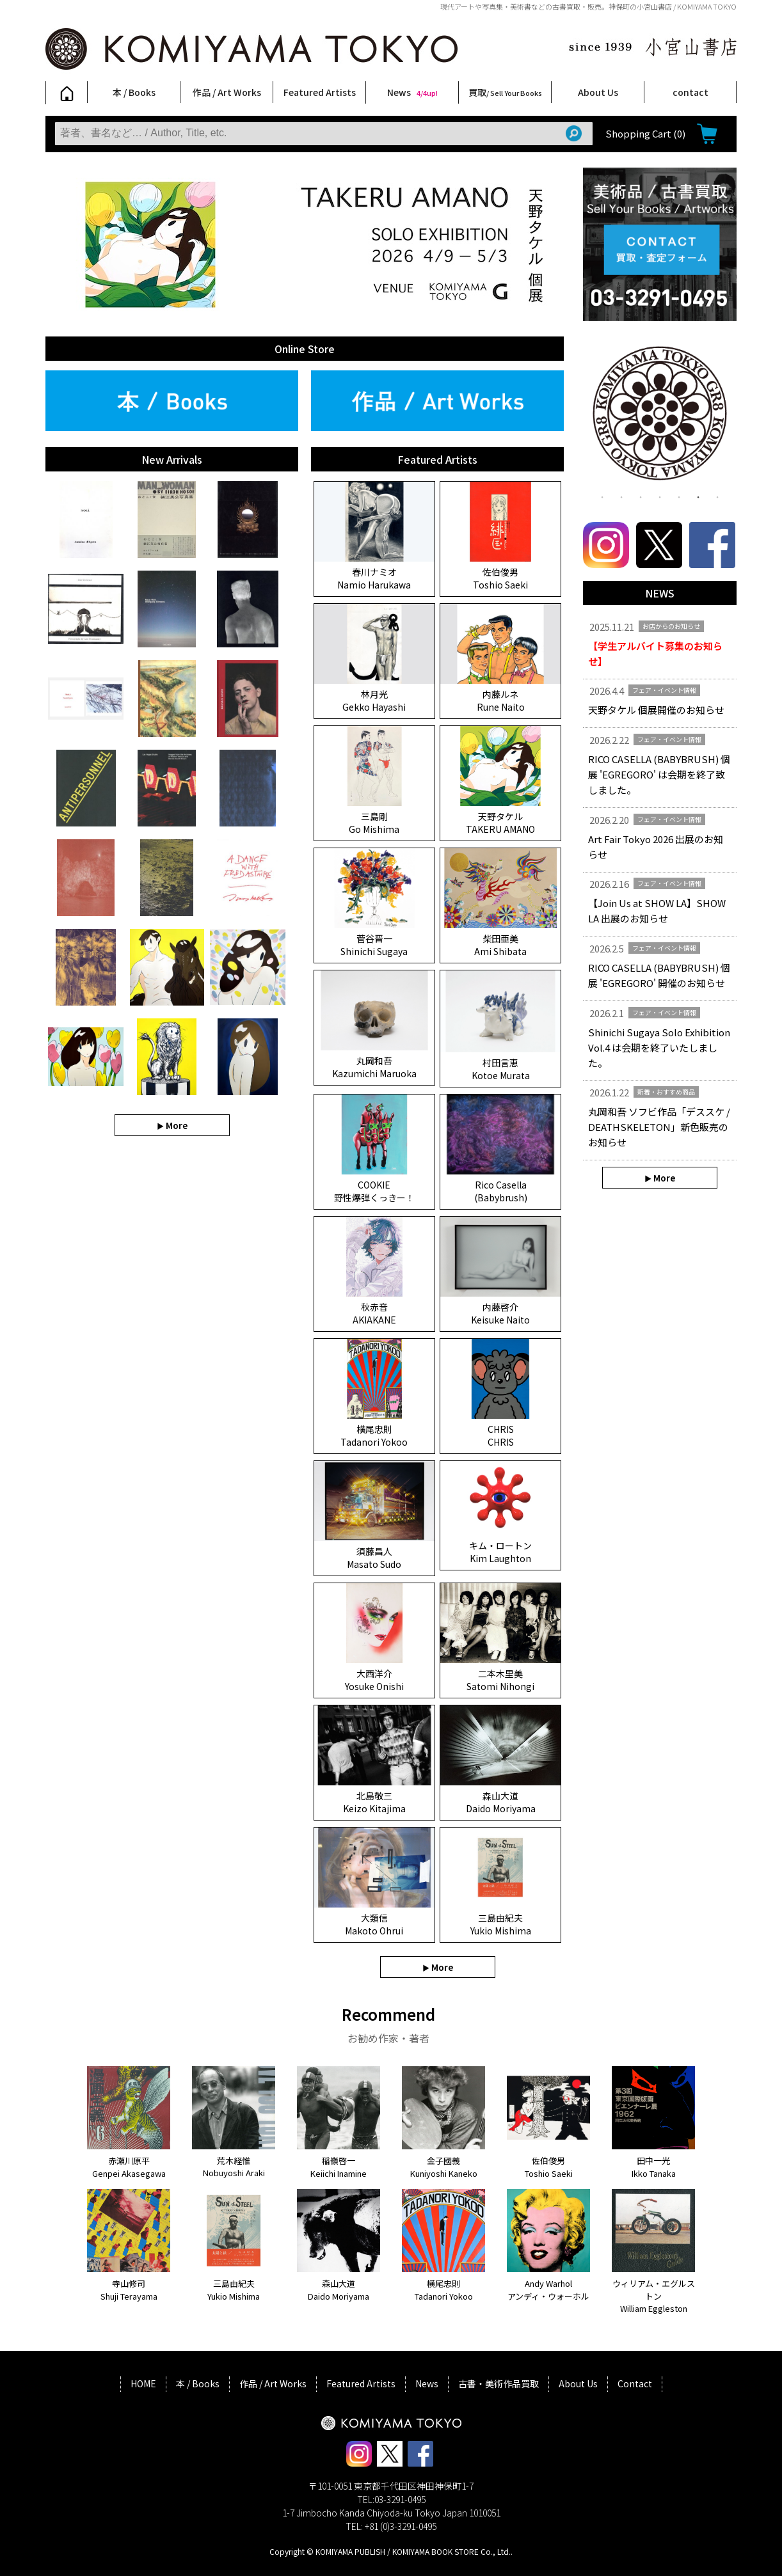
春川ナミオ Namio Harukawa (374, 578)
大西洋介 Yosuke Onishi (374, 1680)
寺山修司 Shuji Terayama (128, 2289)
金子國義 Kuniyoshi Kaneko (443, 2166)
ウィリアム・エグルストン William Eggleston (653, 2295)
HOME (143, 2383)
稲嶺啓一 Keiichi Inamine (338, 2166)
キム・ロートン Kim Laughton (500, 1552)
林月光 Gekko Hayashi (374, 700)
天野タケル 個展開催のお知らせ (656, 709)
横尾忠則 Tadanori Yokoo (374, 1435)
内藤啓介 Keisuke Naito (500, 1313)
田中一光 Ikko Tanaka (654, 2166)
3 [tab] (640, 496)
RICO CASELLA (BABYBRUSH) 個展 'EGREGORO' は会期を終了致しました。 (659, 774)
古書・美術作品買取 (498, 2383)
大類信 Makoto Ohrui (374, 1924)
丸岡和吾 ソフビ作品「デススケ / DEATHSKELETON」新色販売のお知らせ (659, 1127)
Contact (635, 2383)
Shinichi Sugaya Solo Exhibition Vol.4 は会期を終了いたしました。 (659, 1047)
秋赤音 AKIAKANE (374, 1313)
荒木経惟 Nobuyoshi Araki (234, 2166)
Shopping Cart (645, 133)
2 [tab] (621, 496)
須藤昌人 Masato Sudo (374, 1557)
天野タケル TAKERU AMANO (500, 822)
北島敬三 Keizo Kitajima (374, 1802)
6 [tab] (698, 496)
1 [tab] (602, 496)
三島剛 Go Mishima (374, 822)
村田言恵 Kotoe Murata (501, 1069)
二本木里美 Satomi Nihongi (500, 1680)
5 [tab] (679, 496)
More (177, 1125)
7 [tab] (717, 496)
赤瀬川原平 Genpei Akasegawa (129, 2166)
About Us (598, 92)
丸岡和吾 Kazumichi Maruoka (374, 1067)
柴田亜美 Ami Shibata (500, 945)
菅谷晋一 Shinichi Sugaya (374, 945)
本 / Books (134, 92)
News (412, 92)
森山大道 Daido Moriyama (501, 1802)
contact (690, 92)
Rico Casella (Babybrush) (500, 1191)
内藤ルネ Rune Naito (501, 700)
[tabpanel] (660, 416)
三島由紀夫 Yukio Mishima (500, 1924)
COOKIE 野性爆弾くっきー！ (374, 1191)
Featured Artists (319, 92)
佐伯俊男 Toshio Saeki (500, 578)
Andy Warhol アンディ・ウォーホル (548, 2289)
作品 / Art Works (227, 92)
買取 (505, 92)
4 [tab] (659, 496)
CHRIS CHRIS (501, 1435)
